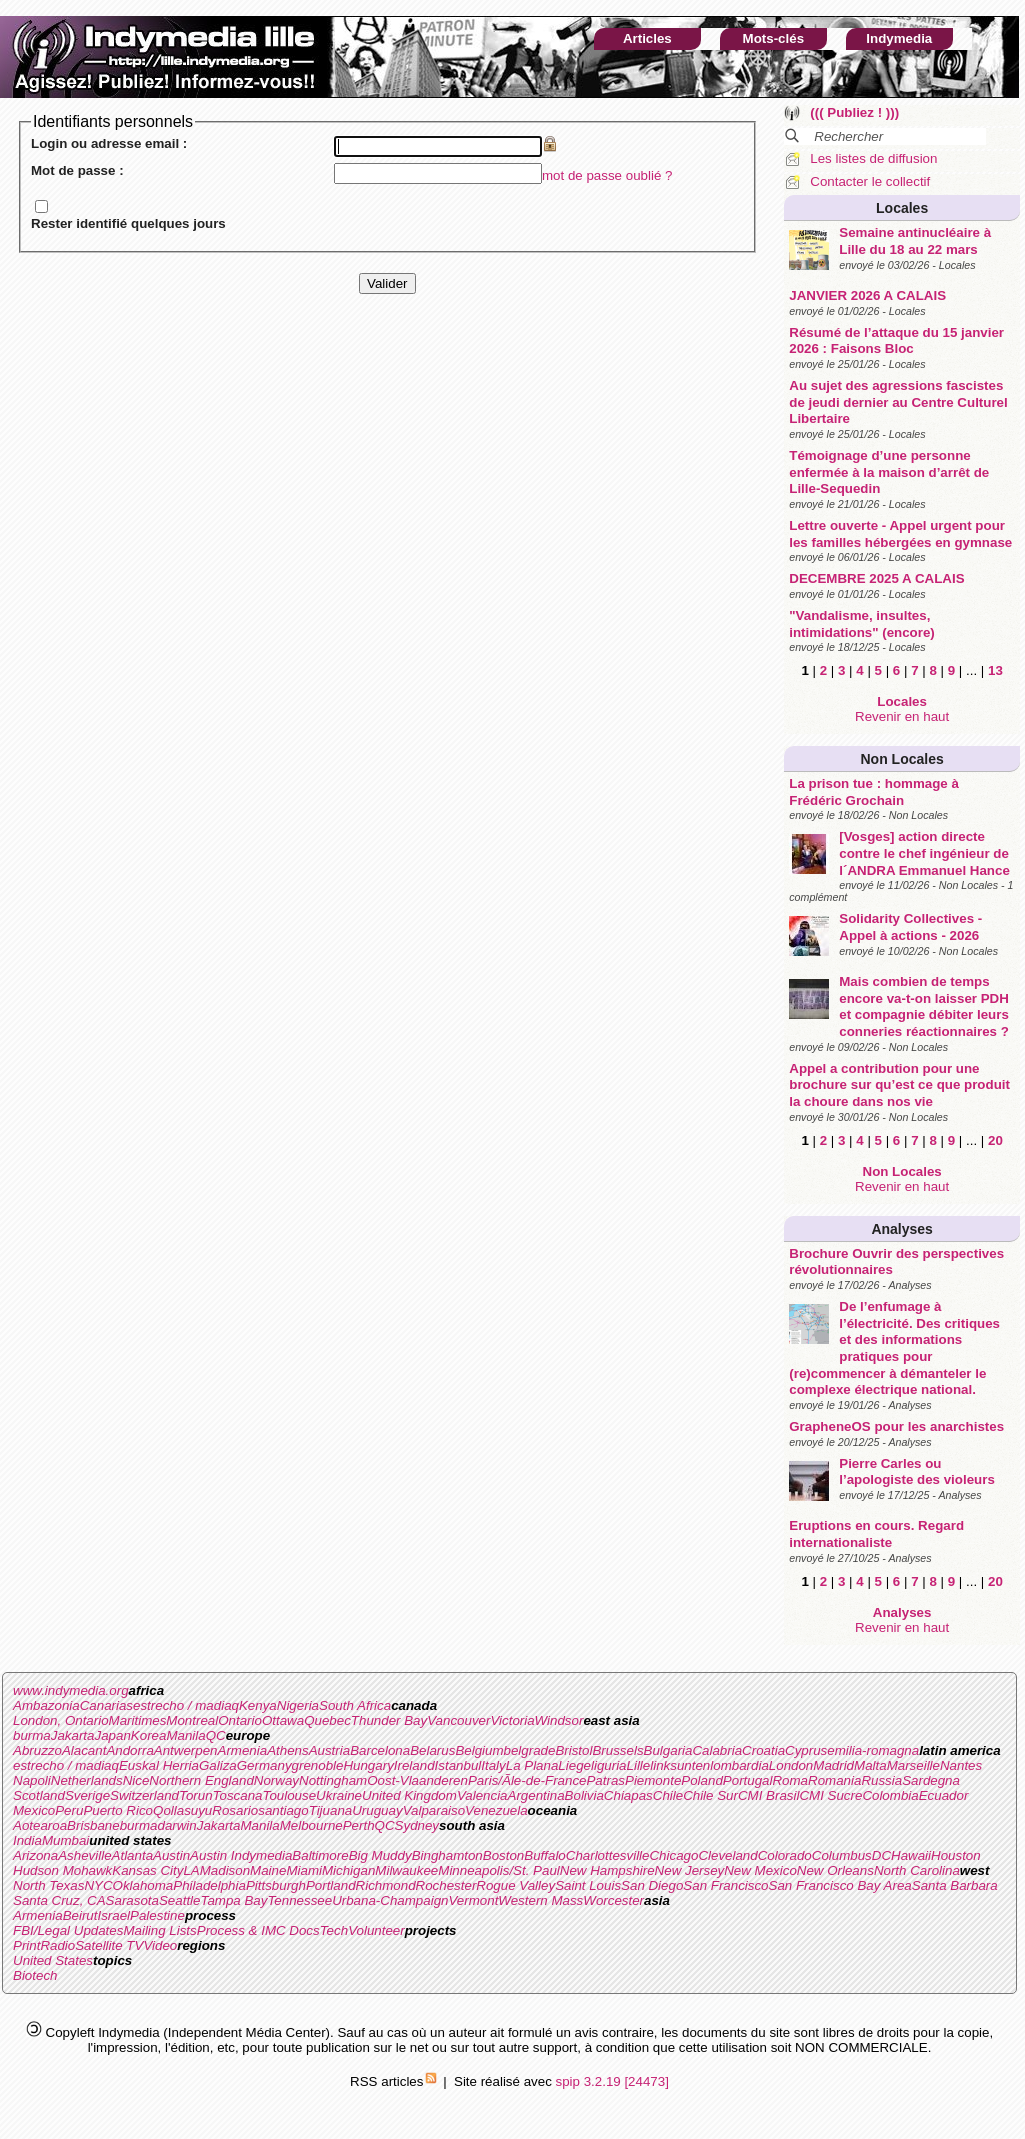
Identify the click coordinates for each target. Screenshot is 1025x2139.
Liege (574, 1765)
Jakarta (73, 1735)
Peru (69, 1810)
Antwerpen (186, 1750)
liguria (609, 1765)
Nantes (961, 1765)
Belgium (479, 1750)
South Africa (355, 1705)
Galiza (218, 1765)
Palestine (157, 1915)
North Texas (48, 1885)
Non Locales (902, 759)
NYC (98, 1885)
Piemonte (653, 1780)
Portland (331, 1885)
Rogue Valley (515, 1885)
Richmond (386, 1885)
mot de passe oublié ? (607, 175)
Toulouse (289, 1795)
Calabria (717, 1750)
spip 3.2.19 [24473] (612, 2081)
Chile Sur (710, 1795)
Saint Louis (588, 1885)
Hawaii (911, 1855)
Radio (57, 1945)
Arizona (35, 1855)
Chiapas (628, 1795)
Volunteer (376, 1930)
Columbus (842, 1855)
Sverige (87, 1795)
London (791, 1765)
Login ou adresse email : (109, 143)
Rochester (446, 1885)
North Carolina (917, 1870)
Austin (171, 1855)
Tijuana (331, 1810)
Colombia (890, 1795)
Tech (334, 1930)
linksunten (680, 1765)
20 (995, 1140)
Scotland (39, 1795)
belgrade (530, 1750)
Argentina (536, 1795)
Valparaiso (434, 1810)
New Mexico (760, 1870)
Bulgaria (668, 1750)
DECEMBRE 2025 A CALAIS (876, 578)
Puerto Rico (118, 1810)
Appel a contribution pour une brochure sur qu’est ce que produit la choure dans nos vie (899, 1085)
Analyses (901, 1229)
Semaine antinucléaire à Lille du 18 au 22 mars (915, 241)
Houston (956, 1855)
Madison (225, 1870)
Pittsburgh (276, 1885)
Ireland (414, 1765)
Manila (185, 1735)
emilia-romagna (873, 1750)
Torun (196, 1795)
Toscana (238, 1795)
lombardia (739, 1765)
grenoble (318, 1765)
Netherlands (87, 1780)
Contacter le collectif (870, 181)
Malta (870, 1765)
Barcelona (380, 1750)
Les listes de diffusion (873, 158)
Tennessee (299, 1900)
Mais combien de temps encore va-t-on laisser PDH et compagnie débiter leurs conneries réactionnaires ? (924, 1006)
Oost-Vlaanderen (417, 1780)
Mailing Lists (159, 1930)
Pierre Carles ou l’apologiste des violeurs (917, 1472)
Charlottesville (608, 1855)
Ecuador (944, 1795)
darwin (176, 1825)
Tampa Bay (233, 1900)
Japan (113, 1735)
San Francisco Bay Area (840, 1885)
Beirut (80, 1915)
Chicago (673, 1855)
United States (53, 1960)
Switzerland (144, 1795)
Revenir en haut (902, 716)
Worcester (613, 1900)
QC (216, 1735)
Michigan (348, 1870)
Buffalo (545, 1855)
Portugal (748, 1780)
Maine (268, 1870)
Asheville (84, 1855)
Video (160, 1945)
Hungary (368, 1765)
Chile (668, 1795)
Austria (329, 1750)
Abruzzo (37, 1750)
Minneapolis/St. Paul (499, 1870)
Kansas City (147, 1870)
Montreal (192, 1720)
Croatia (763, 1750)
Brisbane (93, 1825)
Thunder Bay (389, 1720)
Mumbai (65, 1840)
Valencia (482, 1795)
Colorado (785, 1855)
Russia (881, 1780)
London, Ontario (61, 1720)
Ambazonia (46, 1705)
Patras (605, 1780)
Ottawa (283, 1720)
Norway (276, 1780)
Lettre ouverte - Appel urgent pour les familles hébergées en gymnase (900, 534)
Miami (304, 1870)
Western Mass (540, 1900)
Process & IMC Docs (258, 1930)
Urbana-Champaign (390, 1900)
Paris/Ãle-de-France (527, 1780)
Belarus (432, 1750)
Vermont (473, 1900)
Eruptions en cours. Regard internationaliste (876, 1534)
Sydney (417, 1825)
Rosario (235, 1810)
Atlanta (133, 1855)
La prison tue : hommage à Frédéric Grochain (874, 792)
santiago (283, 1810)
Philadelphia (209, 1885)
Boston (504, 1855)
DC (881, 1855)
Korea (149, 1735)
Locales (902, 208)
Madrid (833, 1765)
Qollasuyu (182, 1810)
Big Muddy (380, 1855)
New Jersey (690, 1870)
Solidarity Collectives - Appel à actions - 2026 (910, 927)
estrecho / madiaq (186, 1705)
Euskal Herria (159, 1765)
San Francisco (725, 1885)
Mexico (34, 1810)
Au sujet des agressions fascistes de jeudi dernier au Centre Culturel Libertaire (898, 402)
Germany (264, 1765)
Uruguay (377, 1810)
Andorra (129, 1750)
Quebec (327, 1720)
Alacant (84, 1750)
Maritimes (138, 1720)
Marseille (913, 1765)
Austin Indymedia (241, 1855)
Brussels (617, 1750)
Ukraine (339, 1795)
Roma (790, 1780)
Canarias (106, 1705)
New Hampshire (607, 1870)
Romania (834, 1780)
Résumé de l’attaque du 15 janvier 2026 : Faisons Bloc (896, 341)
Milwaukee (406, 1870)
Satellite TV (109, 1945)
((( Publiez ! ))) (854, 112)
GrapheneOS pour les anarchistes (896, 1426)
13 (995, 670)
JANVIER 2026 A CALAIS (867, 295)
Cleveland (727, 1855)
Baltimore (320, 1855)
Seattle (180, 1900)
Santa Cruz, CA (59, 1900)
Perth (359, 1825)
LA (191, 1870)
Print (26, 1945)
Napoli (32, 1780)
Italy (493, 1765)
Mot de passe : (77, 170)
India (27, 1840)
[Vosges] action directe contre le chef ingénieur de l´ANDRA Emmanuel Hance (924, 853)
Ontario (240, 1720)
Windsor (559, 1720)
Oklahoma (143, 1885)
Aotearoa (40, 1825)
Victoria (512, 1720)
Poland (702, 1780)
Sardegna (931, 1780)
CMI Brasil (768, 1795)
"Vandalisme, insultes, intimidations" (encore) (862, 624)
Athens (288, 1750)
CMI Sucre (830, 1795)
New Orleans (835, 1870)
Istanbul (458, 1765)
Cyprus (806, 1750)
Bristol (573, 1750)
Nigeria (298, 1705)
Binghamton (447, 1855)
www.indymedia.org (71, 1690)
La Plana (532, 1765)
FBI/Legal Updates (68, 1930)
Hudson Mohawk (62, 1870)
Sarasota (132, 1900)
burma (32, 1735)
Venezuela (496, 1810)
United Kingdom (409, 1795)
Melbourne (311, 1825)
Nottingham (333, 1780)
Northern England (201, 1780)
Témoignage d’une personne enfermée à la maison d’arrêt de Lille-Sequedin (889, 472)
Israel (113, 1915)
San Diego (652, 1885)
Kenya (258, 1705)
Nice (136, 1780)
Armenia (243, 1750)
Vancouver (458, 1720)
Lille (639, 1765)
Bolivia (584, 1795)
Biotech (35, 1975)
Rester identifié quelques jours (128, 223)
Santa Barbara (955, 1885)
